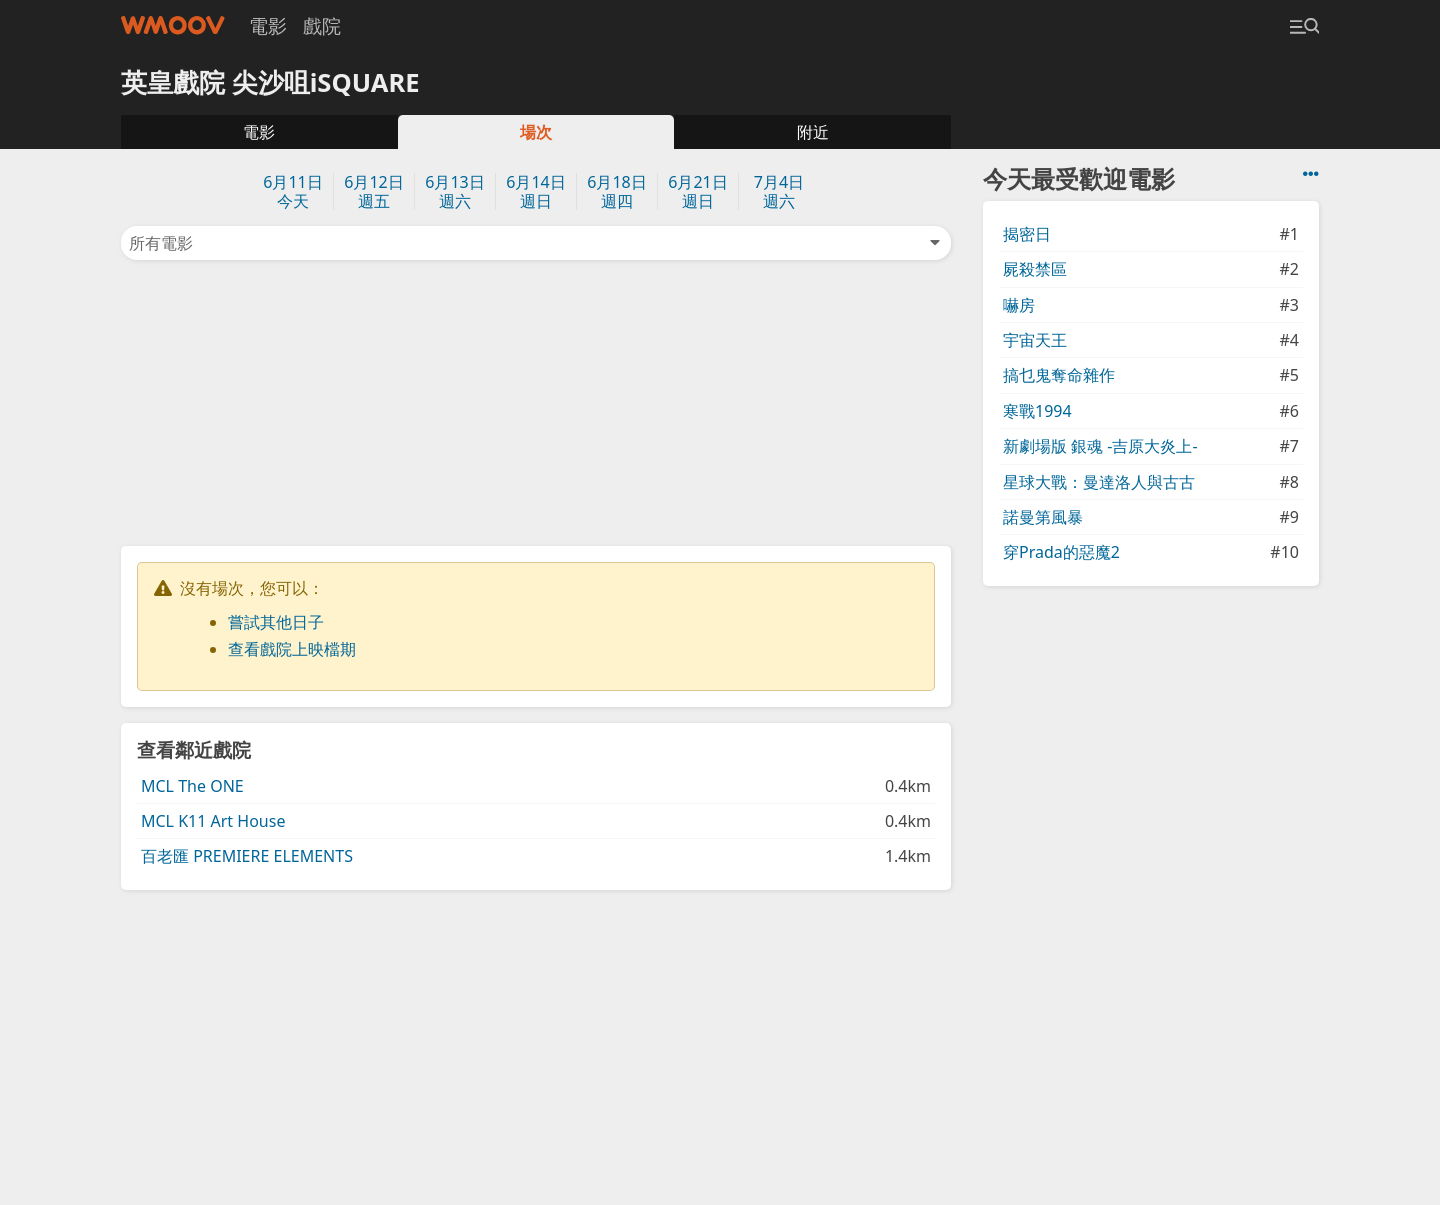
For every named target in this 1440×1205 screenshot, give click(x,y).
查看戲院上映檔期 (292, 649)
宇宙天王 (1035, 340)
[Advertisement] (536, 401)
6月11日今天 (292, 191)
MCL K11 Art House (213, 821)
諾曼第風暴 (1043, 517)
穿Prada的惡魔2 (1061, 552)
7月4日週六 (779, 191)
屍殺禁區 (1035, 269)
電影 (268, 25)
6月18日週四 (616, 191)
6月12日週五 (373, 191)
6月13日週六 (454, 191)
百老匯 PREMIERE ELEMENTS (247, 856)
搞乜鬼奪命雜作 (1059, 375)
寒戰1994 (1037, 411)
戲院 (322, 25)
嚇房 (1019, 305)
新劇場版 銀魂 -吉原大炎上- (1100, 446)
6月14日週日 (535, 191)
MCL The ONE (192, 786)
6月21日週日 (697, 191)
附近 (813, 132)
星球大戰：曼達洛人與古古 (1099, 482)
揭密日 (1027, 234)
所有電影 (536, 243)
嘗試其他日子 (276, 622)
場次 (536, 132)
